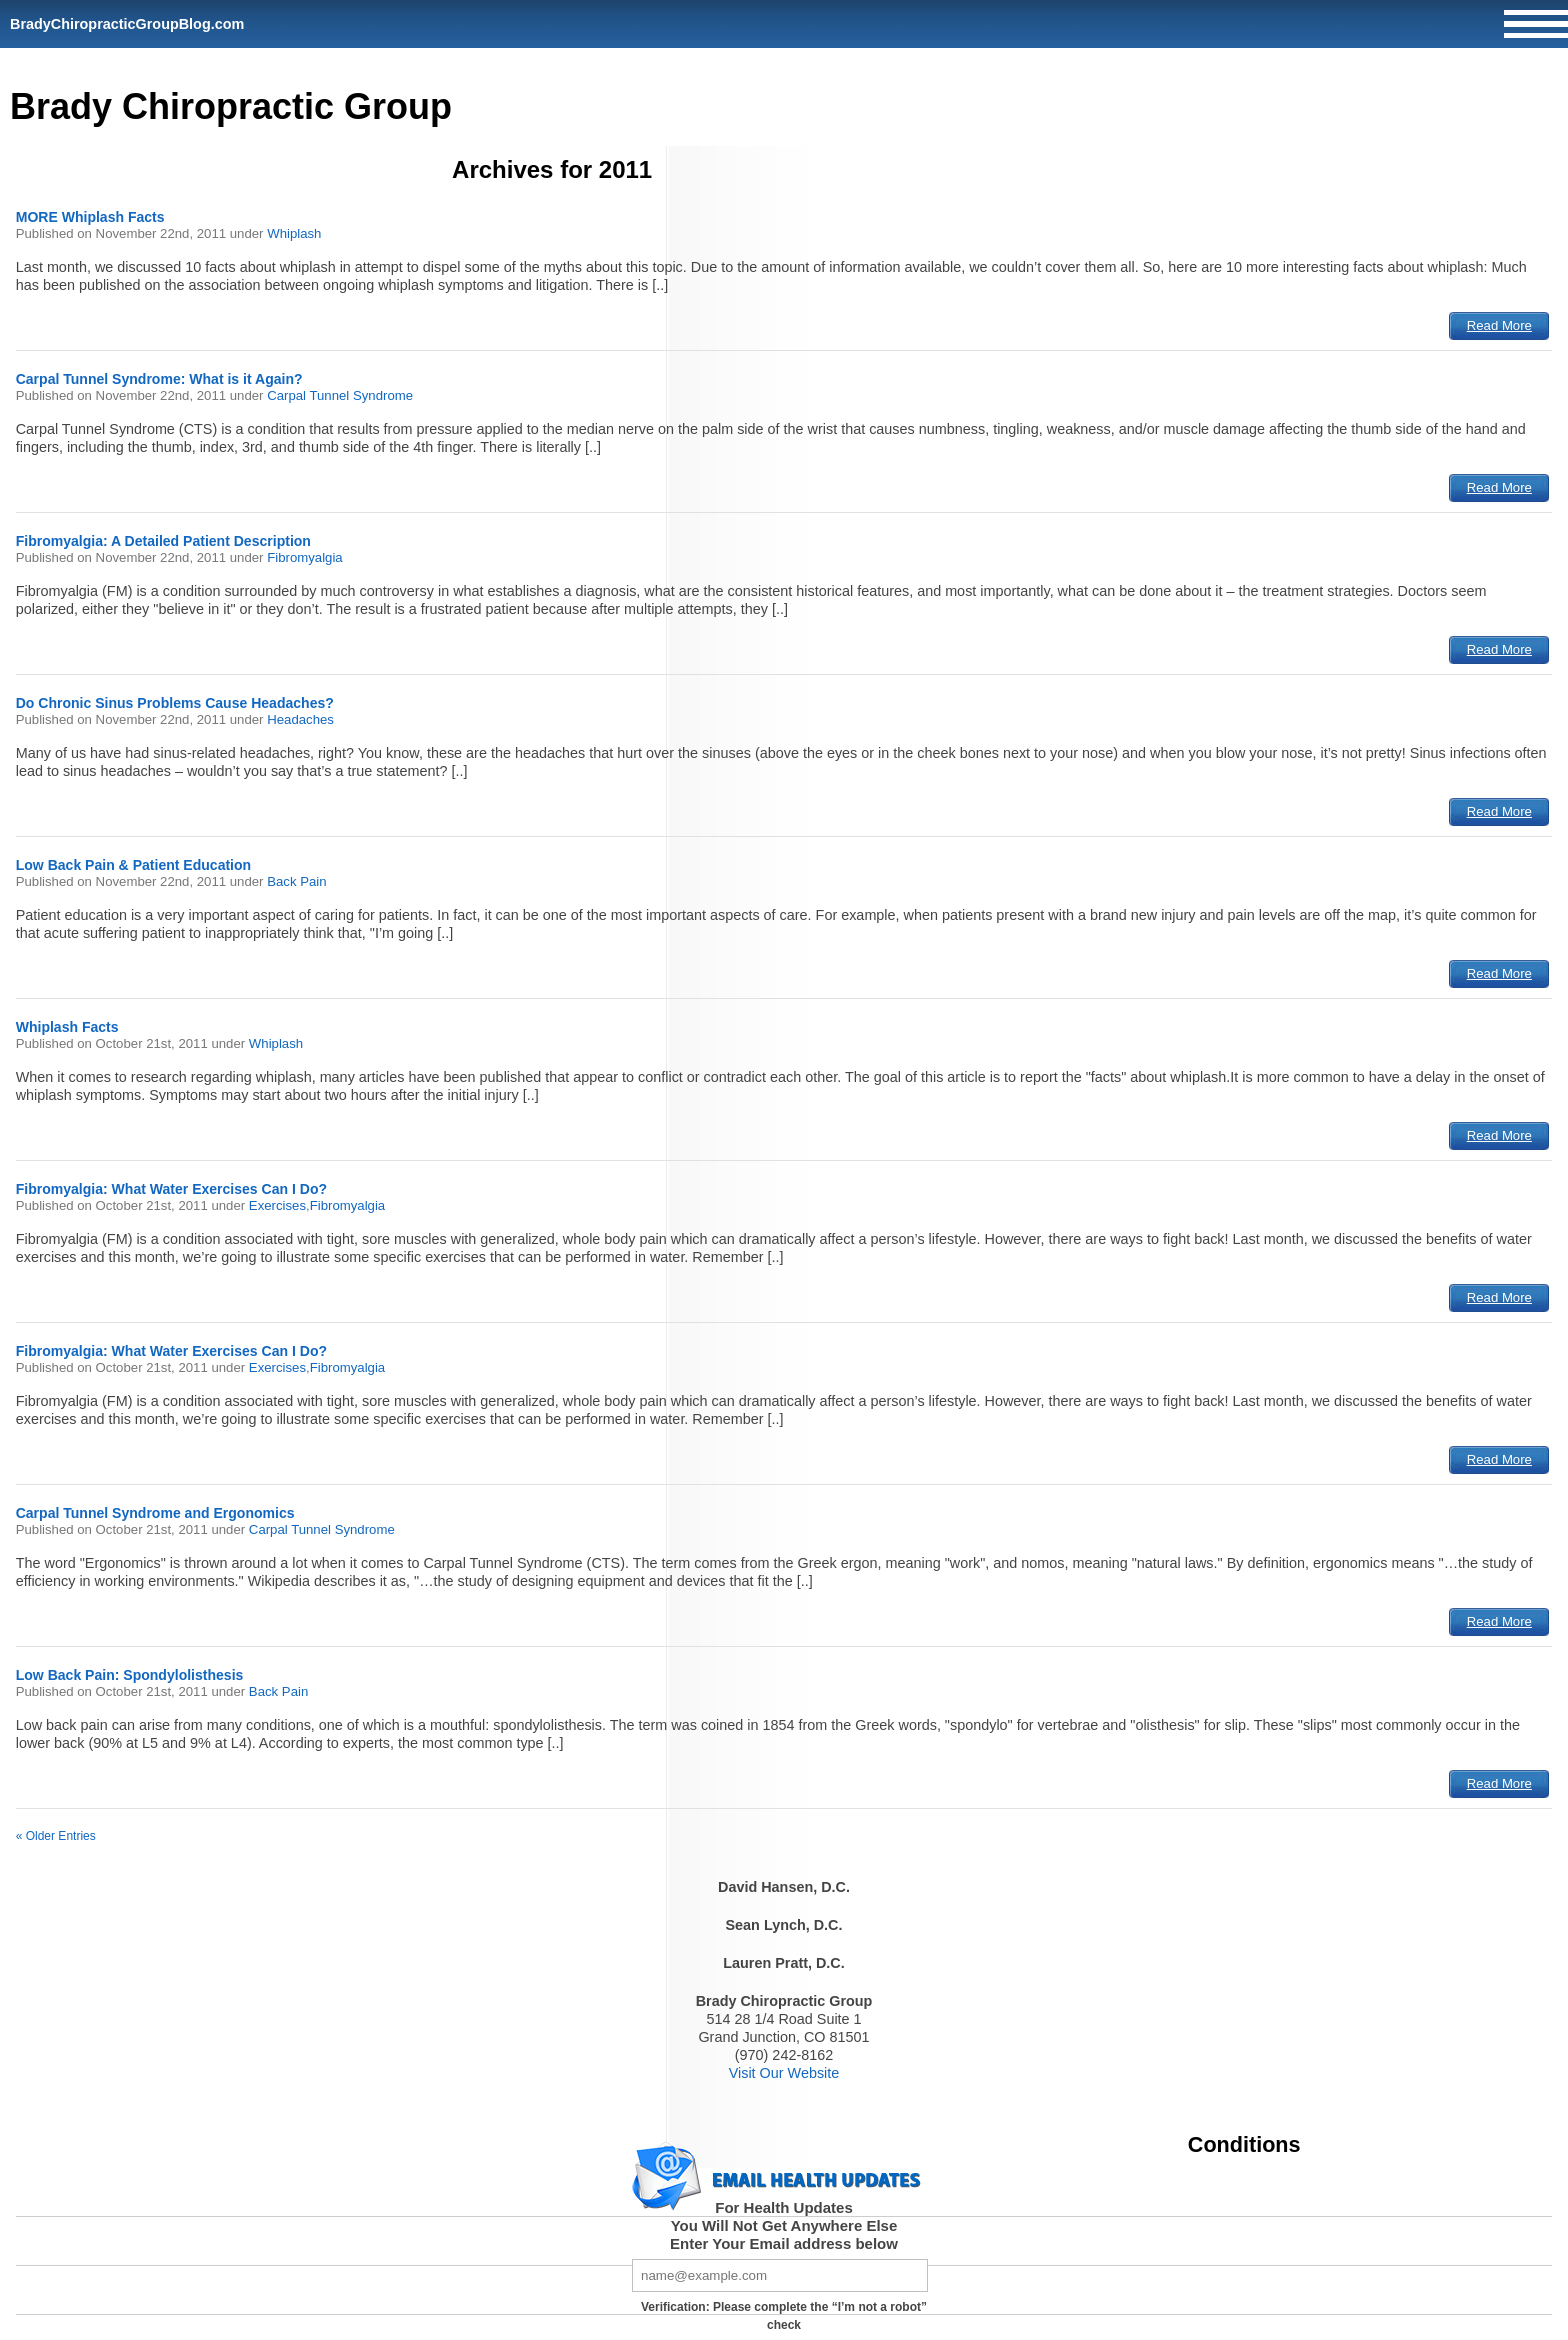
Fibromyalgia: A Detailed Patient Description (163, 541)
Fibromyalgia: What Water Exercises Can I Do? (171, 1189)
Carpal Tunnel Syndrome (340, 395)
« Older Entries (56, 1836)
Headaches (300, 719)
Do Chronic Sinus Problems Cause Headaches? (175, 703)
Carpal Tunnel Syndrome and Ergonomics (155, 1513)
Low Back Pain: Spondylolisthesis (130, 1675)
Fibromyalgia (305, 557)
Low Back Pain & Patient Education (133, 865)
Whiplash (294, 233)
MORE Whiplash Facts (90, 217)
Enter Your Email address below (784, 2243)
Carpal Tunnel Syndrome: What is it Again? (159, 379)
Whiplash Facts (67, 1027)
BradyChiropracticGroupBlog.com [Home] (127, 24)
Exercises (277, 1205)
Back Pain (296, 881)
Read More (1499, 325)
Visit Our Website (784, 2073)
